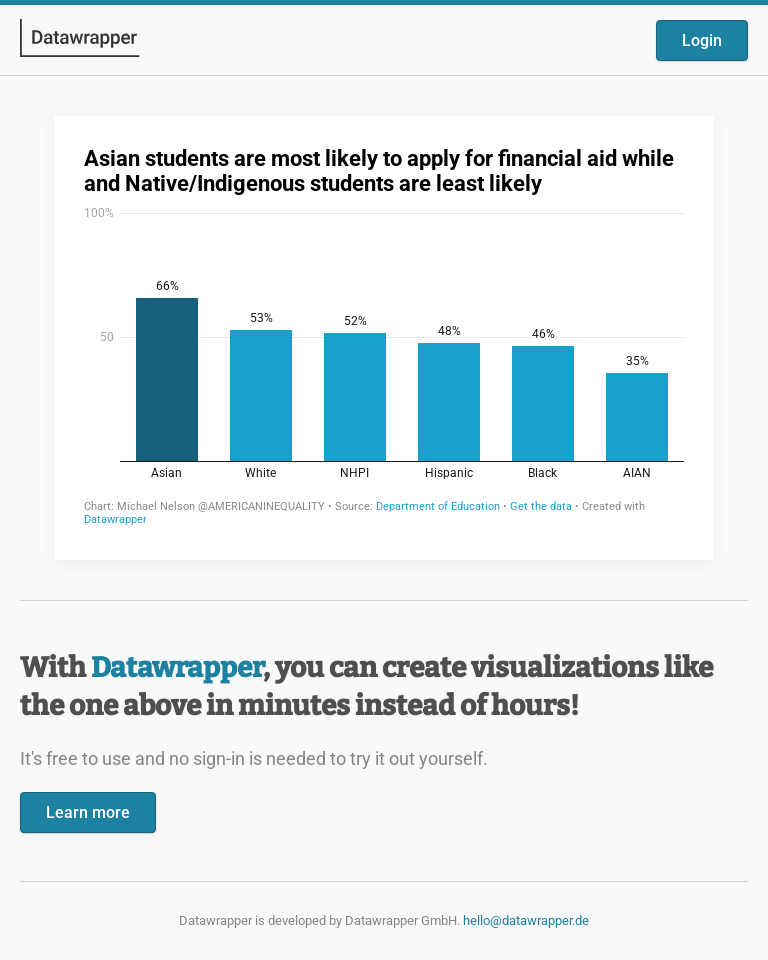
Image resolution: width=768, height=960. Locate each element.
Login (702, 40)
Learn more (88, 812)
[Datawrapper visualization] (384, 336)
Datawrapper (177, 667)
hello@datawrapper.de (526, 920)
